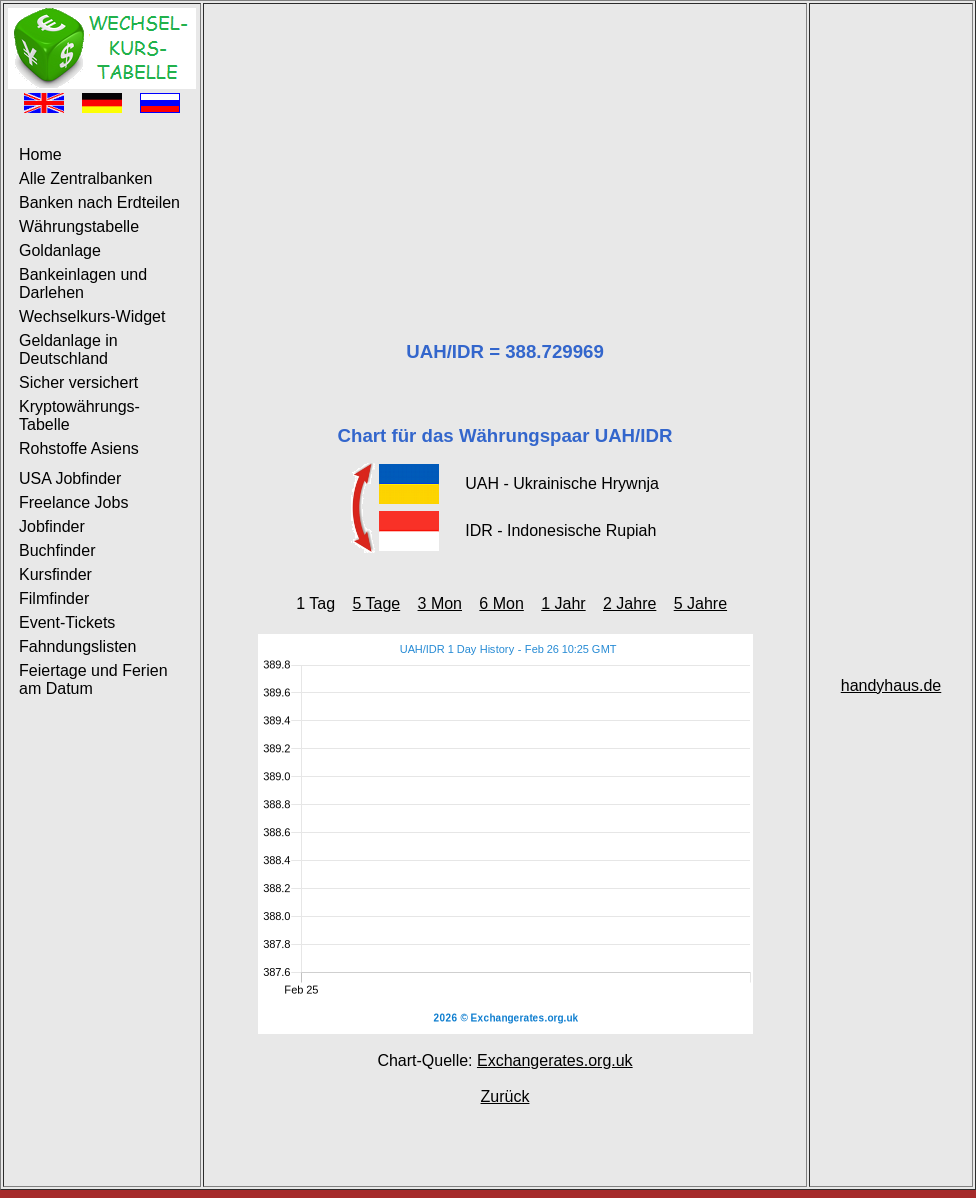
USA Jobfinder (70, 478)
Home (40, 154)
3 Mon (440, 603)
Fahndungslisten (77, 646)
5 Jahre (700, 603)
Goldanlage (60, 250)
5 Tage (376, 603)
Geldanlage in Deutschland (68, 349)
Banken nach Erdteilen (99, 202)
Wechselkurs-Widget (92, 316)
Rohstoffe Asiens (79, 448)
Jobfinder (52, 526)
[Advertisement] (505, 148)
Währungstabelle (79, 226)
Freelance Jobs (73, 502)
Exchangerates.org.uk (555, 1060)
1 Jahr (563, 603)
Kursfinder (55, 574)
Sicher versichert (78, 382)
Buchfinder (57, 550)
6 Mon (501, 603)
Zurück (505, 1096)
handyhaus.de (891, 685)
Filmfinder (54, 598)
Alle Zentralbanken (85, 178)
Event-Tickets (67, 622)
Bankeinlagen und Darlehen (83, 283)
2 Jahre (629, 603)
